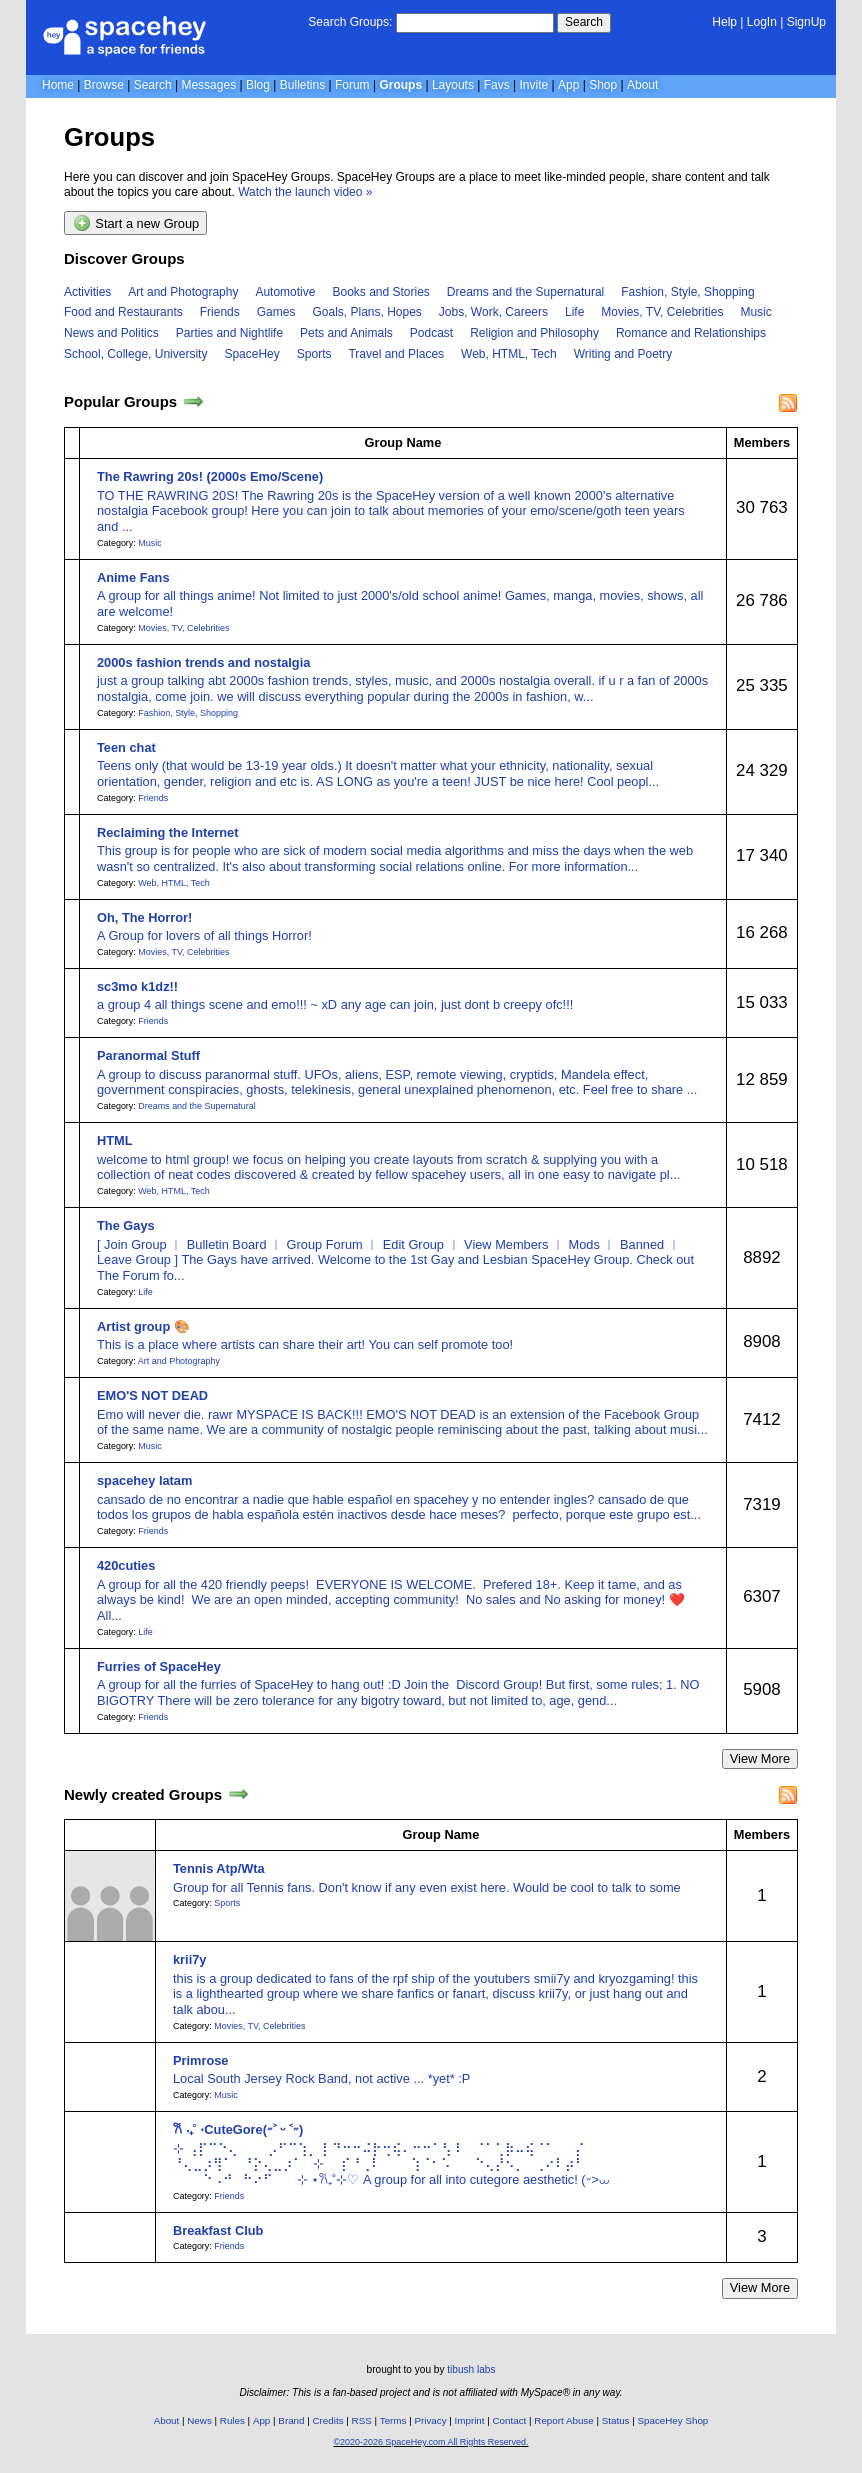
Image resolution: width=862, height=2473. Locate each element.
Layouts (453, 85)
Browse (104, 85)
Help (724, 22)
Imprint (470, 2420)
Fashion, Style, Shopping (687, 292)
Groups (400, 85)
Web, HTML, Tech (509, 354)
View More (760, 1758)
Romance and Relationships (691, 333)
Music (755, 312)
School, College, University (135, 354)
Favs (497, 85)
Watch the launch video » (305, 192)
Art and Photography (183, 292)
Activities (87, 292)
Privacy (430, 2420)
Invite (534, 85)
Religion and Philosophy (534, 333)
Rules (232, 2420)
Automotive (285, 292)
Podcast (431, 333)
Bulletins (302, 85)
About (642, 85)
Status (616, 2420)
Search (584, 22)
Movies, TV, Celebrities (662, 312)
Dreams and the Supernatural (525, 292)
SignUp (806, 22)
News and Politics (111, 333)
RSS (362, 2420)
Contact (510, 2420)
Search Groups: (350, 22)
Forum (352, 85)
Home (58, 85)
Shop (603, 85)
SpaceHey (251, 354)
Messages (208, 85)
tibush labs (471, 2369)
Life (574, 312)
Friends (220, 312)
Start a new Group (136, 223)
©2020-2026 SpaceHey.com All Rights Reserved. (430, 2442)
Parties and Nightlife (229, 333)
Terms (393, 2420)
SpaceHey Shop (673, 2420)
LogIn (762, 22)
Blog (258, 85)
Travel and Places (396, 354)
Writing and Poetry (623, 354)
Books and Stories (380, 292)
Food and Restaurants (123, 312)
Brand (291, 2420)
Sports (314, 354)
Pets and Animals (346, 333)
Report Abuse (563, 2420)
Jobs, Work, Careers (493, 312)
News (199, 2420)
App (568, 85)
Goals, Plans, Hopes (366, 312)
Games (276, 312)
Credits (328, 2420)
